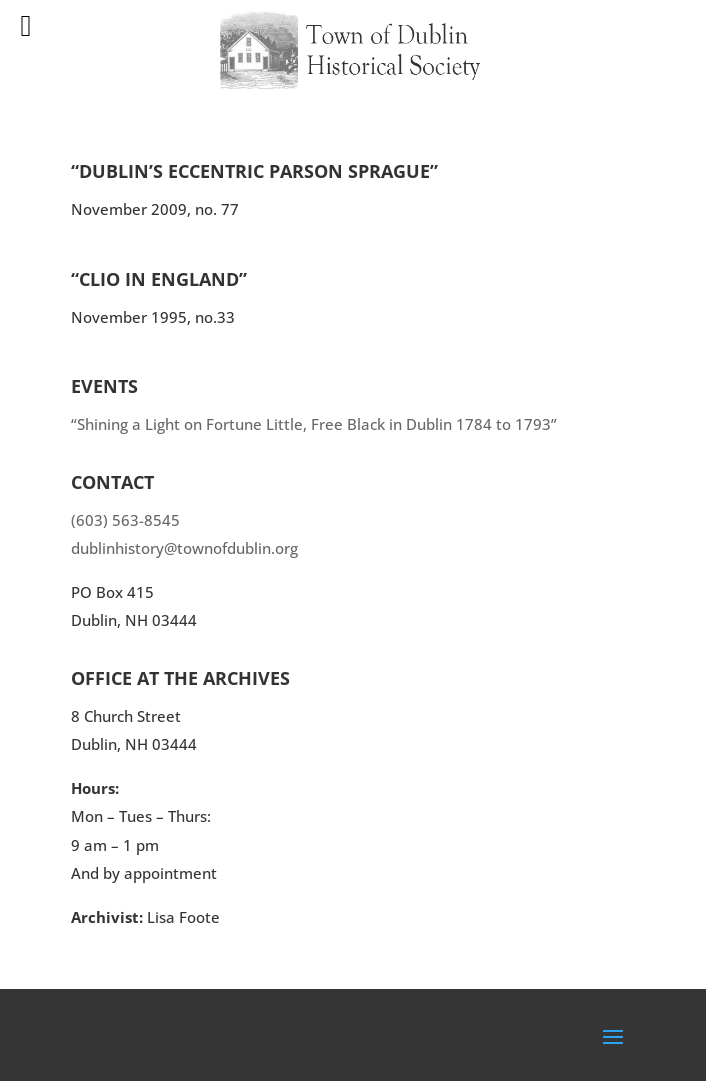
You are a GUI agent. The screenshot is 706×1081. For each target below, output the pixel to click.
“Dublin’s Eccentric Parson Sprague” (254, 171)
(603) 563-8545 (125, 520)
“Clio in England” (159, 279)
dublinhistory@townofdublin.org (184, 548)
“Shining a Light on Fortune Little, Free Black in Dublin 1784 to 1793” (314, 424)
